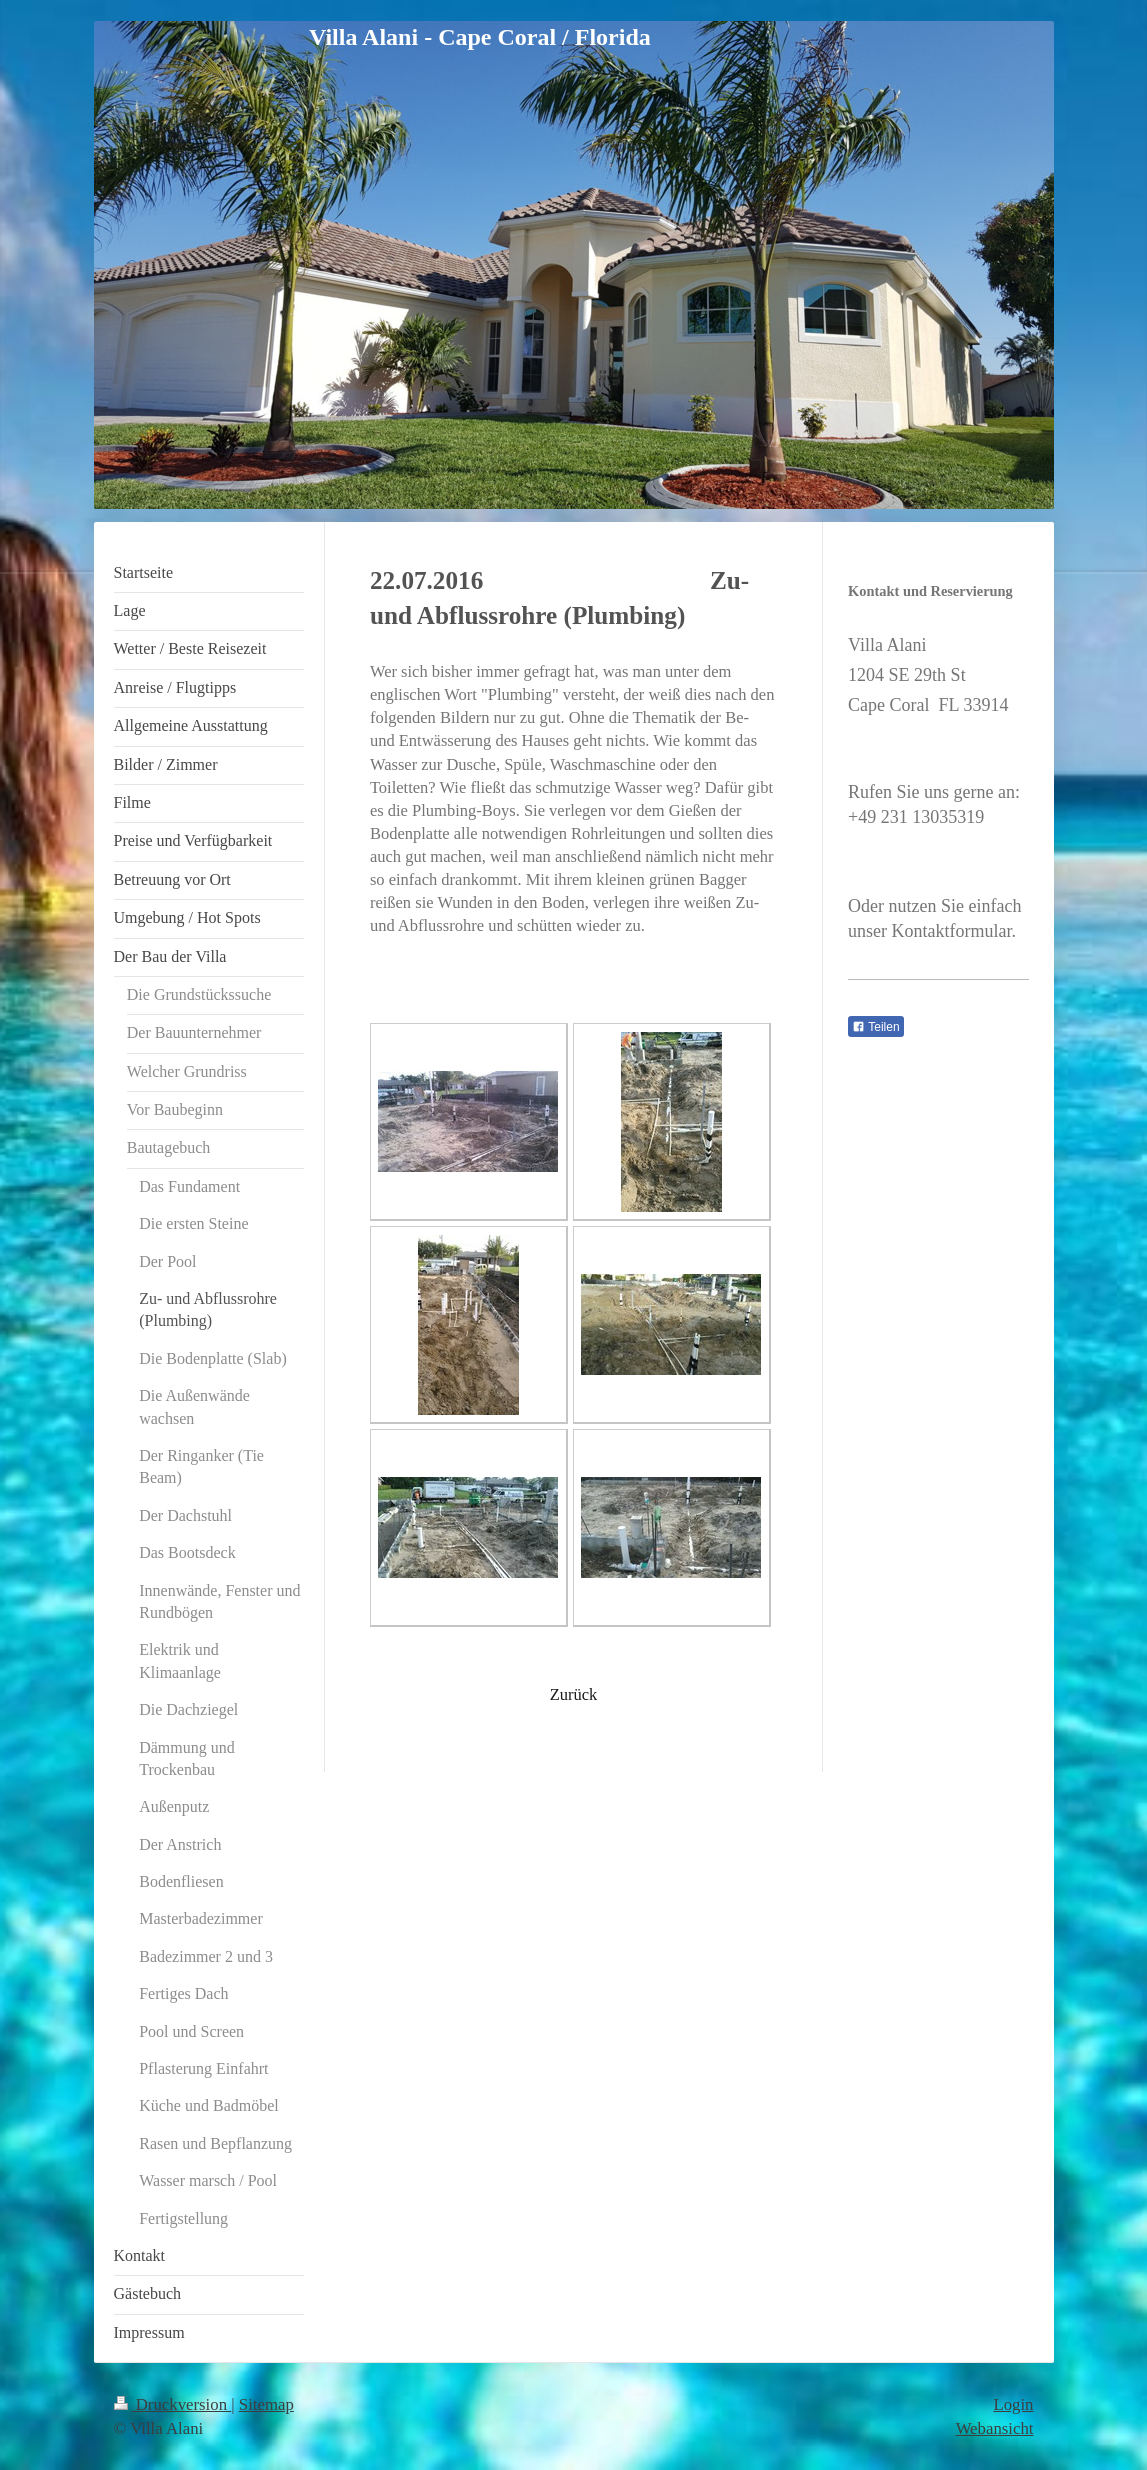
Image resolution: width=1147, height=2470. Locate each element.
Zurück (574, 1694)
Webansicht (995, 2428)
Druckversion (173, 2404)
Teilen (875, 1027)
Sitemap (266, 2404)
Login (1013, 2404)
